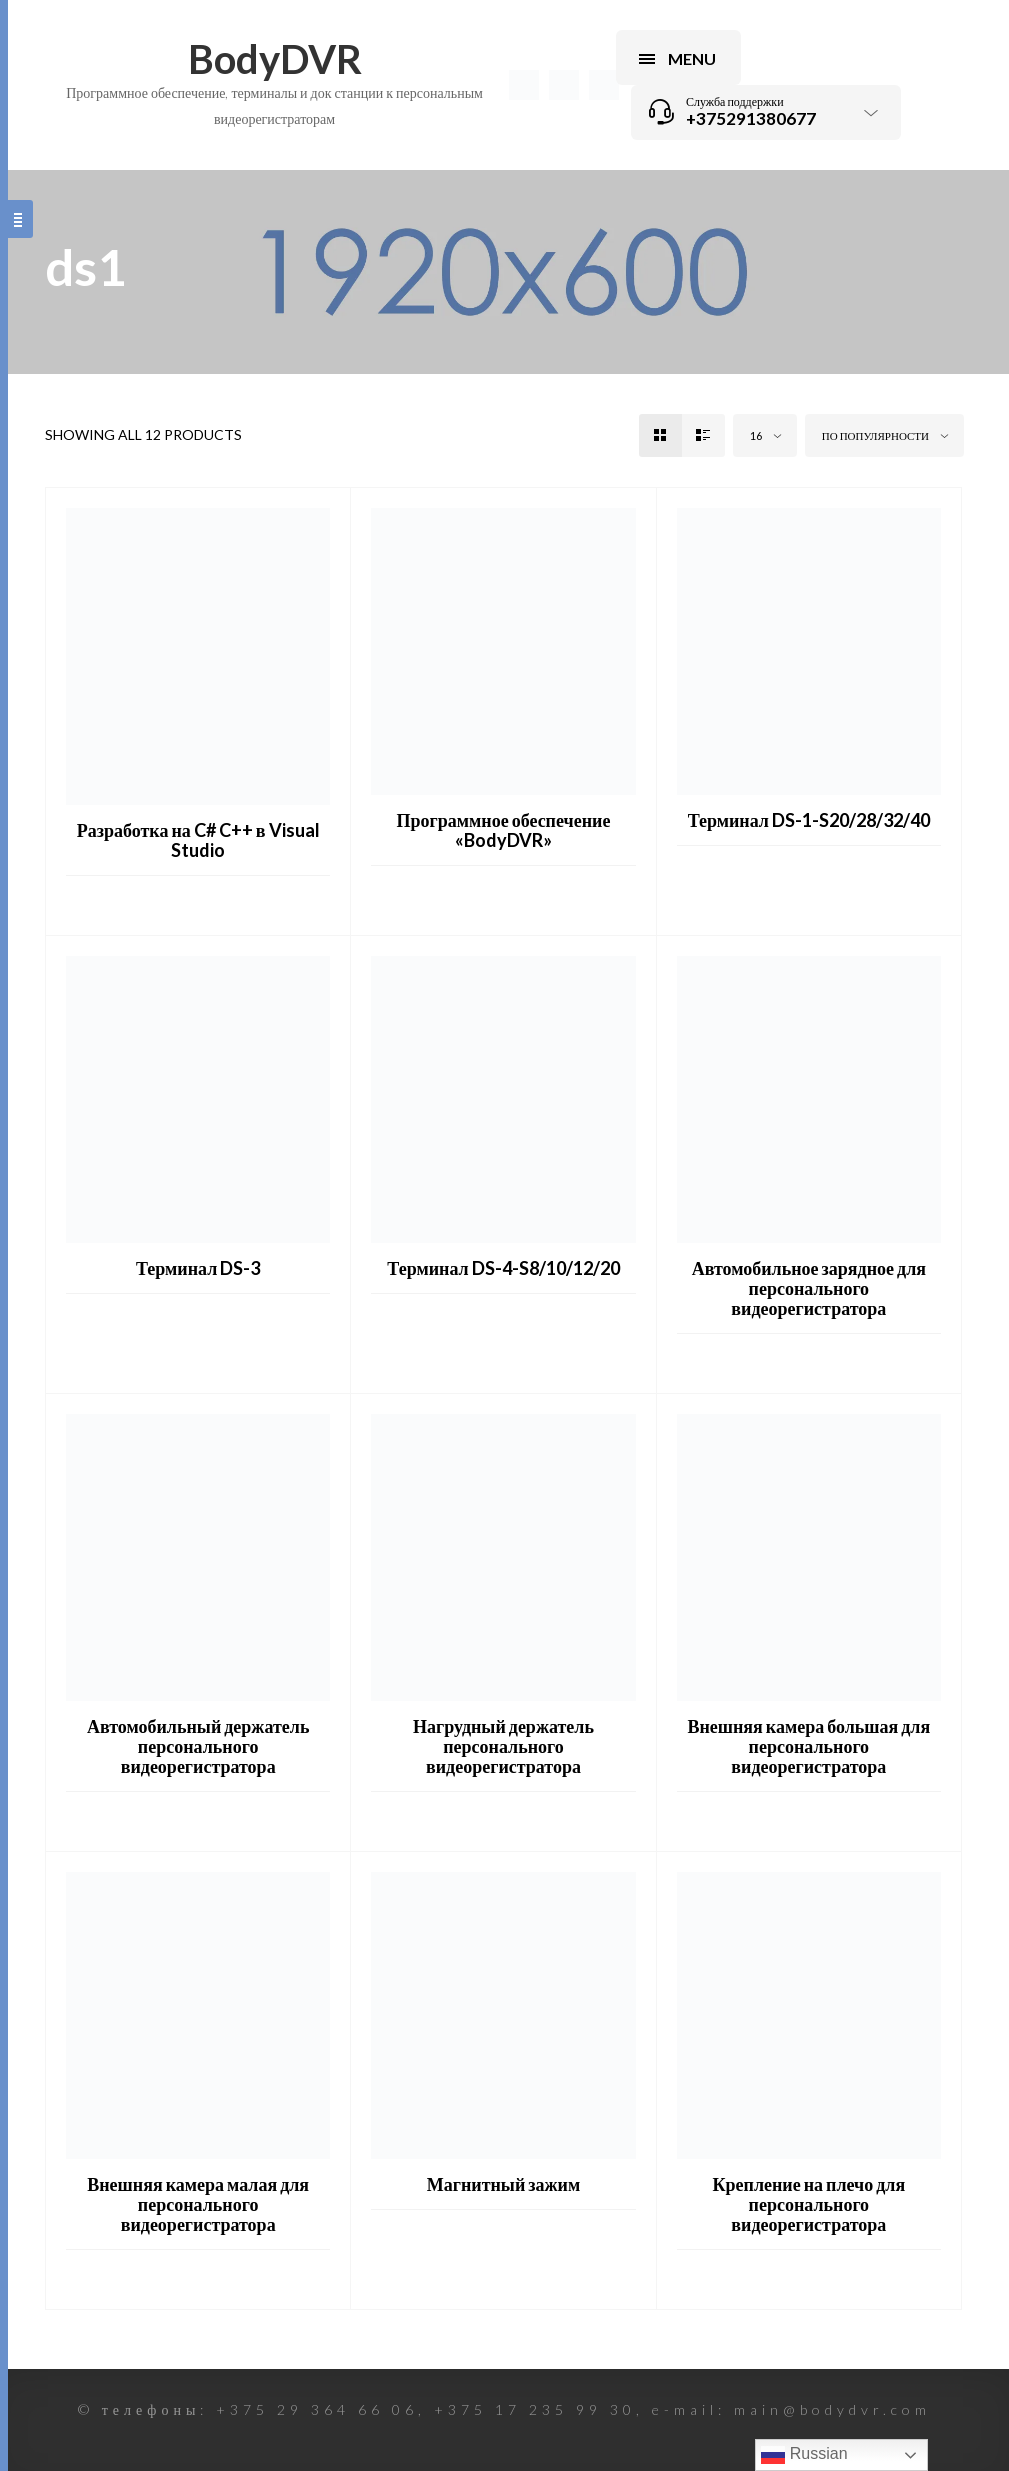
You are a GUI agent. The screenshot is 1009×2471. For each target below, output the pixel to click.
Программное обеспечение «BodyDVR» (504, 830)
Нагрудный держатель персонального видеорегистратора (503, 1746)
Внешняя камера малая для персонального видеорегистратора (198, 2204)
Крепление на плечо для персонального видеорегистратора (808, 2204)
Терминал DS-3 (198, 1268)
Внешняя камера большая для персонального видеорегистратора (808, 1746)
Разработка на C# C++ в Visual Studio (198, 840)
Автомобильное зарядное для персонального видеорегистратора (809, 1288)
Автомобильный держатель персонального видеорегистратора (198, 1746)
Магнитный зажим (503, 2184)
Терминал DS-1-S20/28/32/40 (809, 820)
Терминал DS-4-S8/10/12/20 (503, 1268)
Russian (804, 2455)
